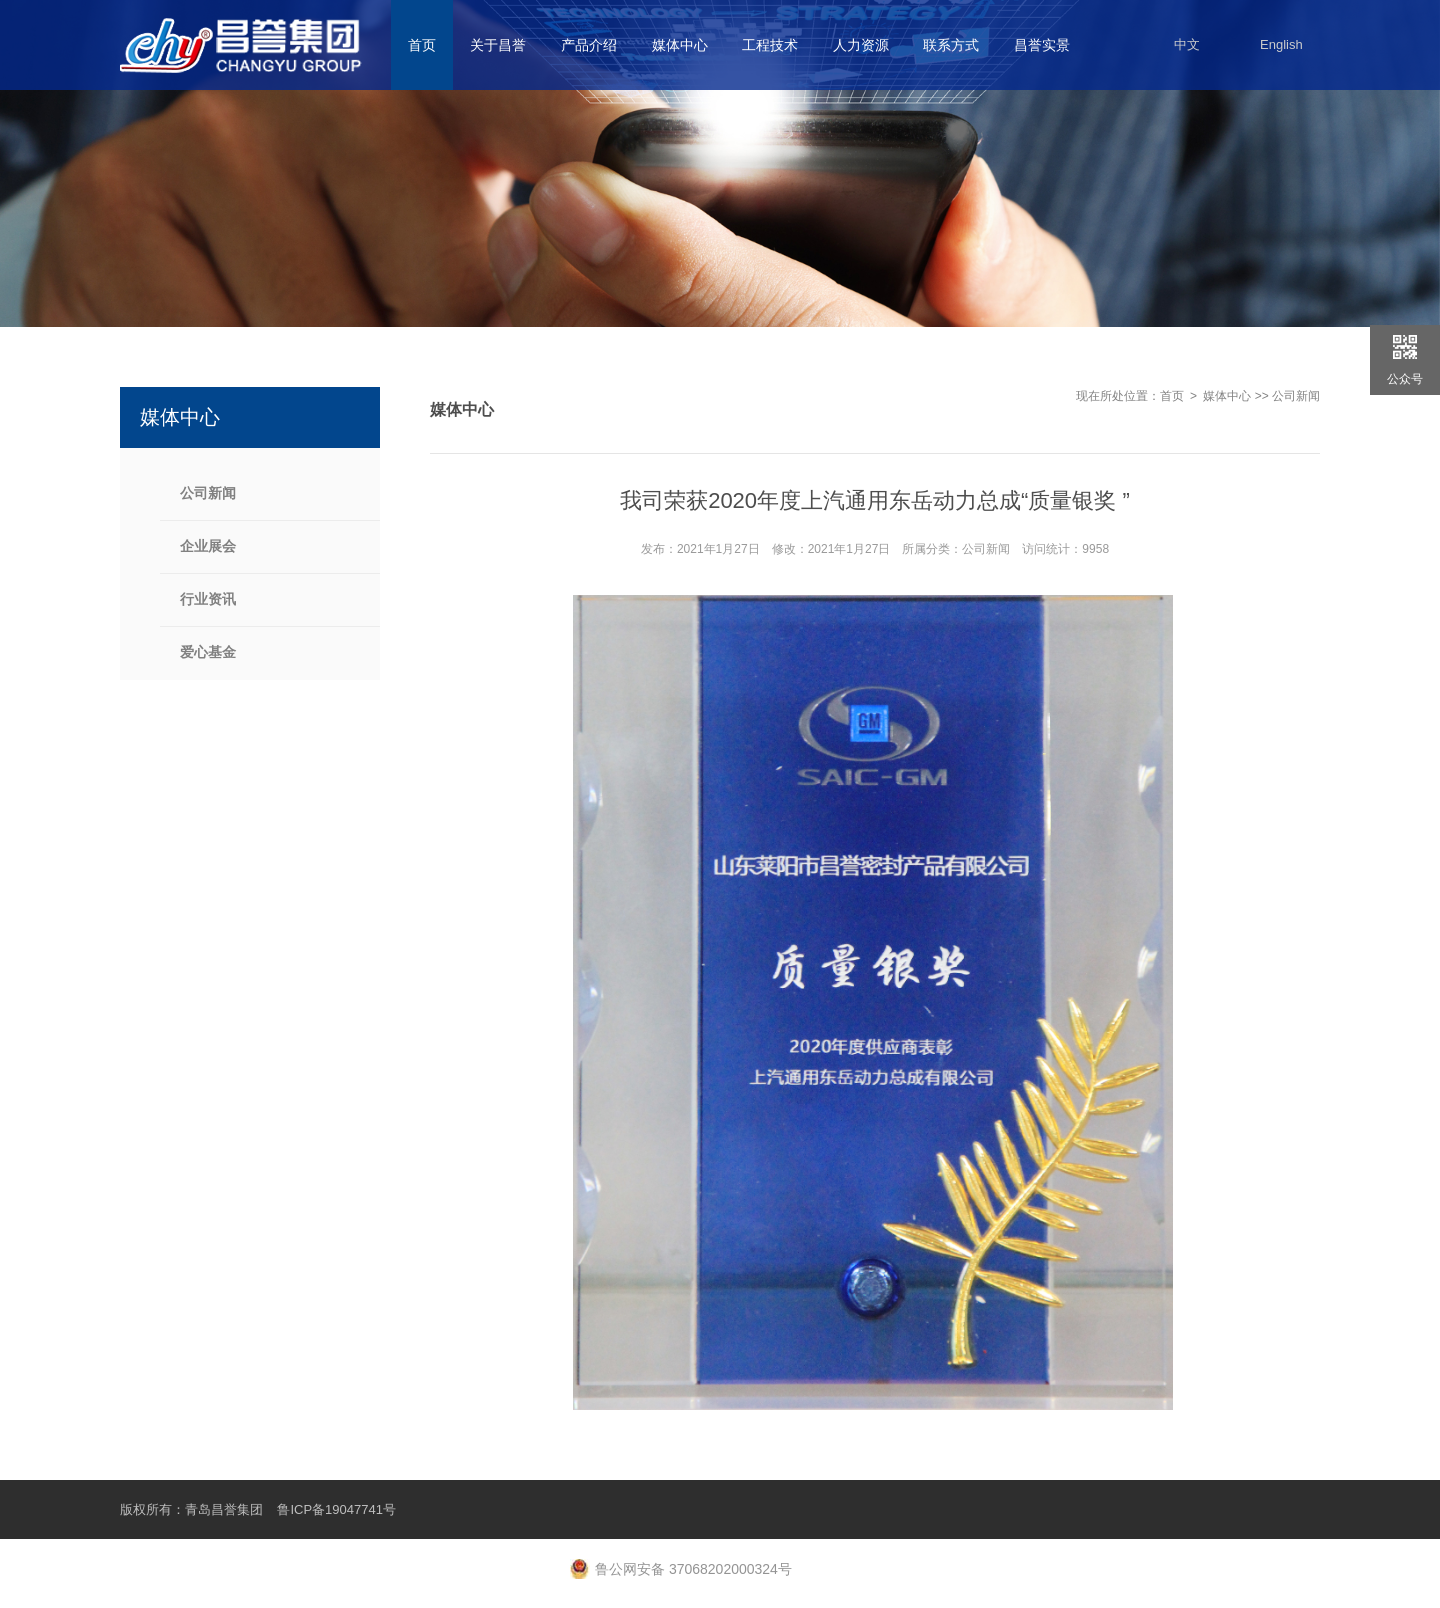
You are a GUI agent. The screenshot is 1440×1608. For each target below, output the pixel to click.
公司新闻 (1296, 396)
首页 (1172, 396)
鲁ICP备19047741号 (336, 1509)
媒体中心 (1227, 396)
